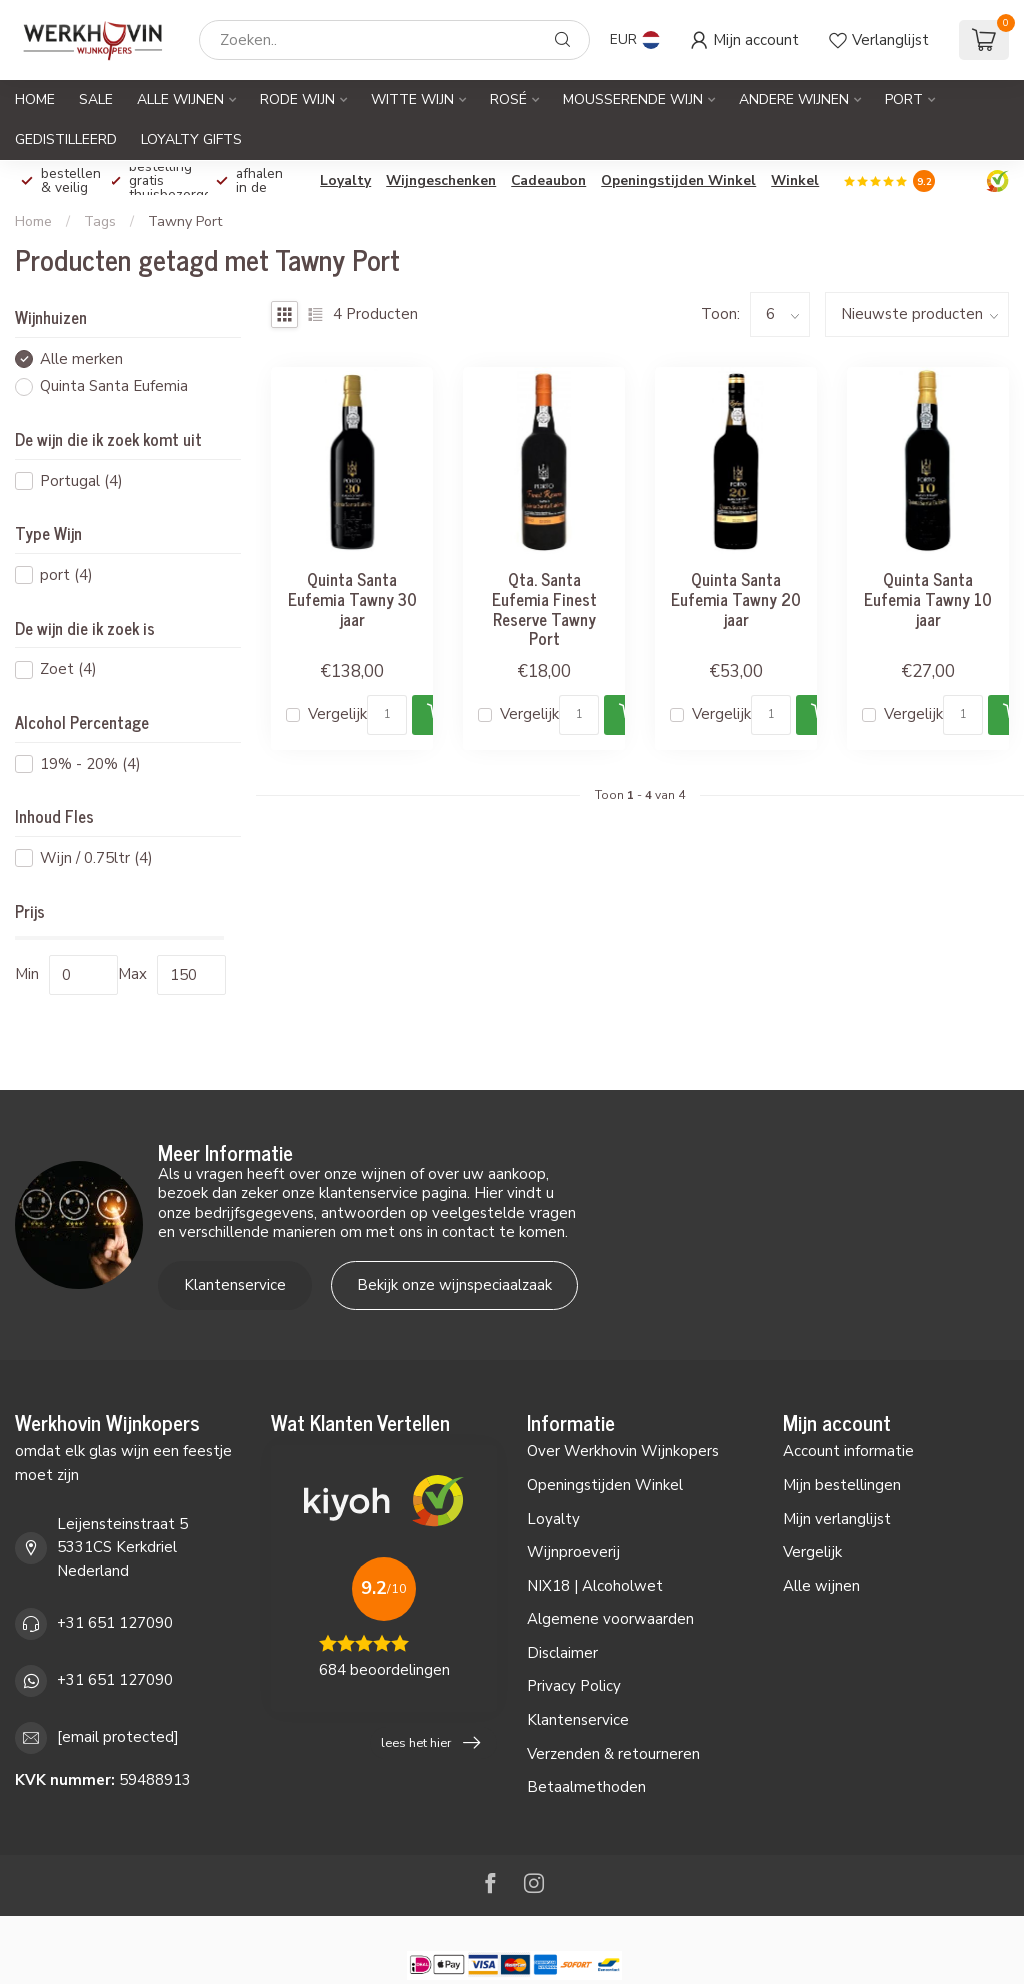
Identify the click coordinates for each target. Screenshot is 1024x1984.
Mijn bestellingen (842, 1485)
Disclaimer (562, 1653)
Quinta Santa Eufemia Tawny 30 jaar (352, 598)
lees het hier (430, 1743)
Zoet (68, 669)
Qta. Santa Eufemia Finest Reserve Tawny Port (544, 608)
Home (35, 99)
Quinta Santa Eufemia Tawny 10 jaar (928, 598)
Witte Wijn (412, 99)
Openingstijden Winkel (678, 180)
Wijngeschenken (441, 180)
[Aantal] (387, 715)
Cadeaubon (548, 180)
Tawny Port (185, 221)
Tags (100, 221)
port (66, 575)
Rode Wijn (297, 99)
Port (904, 99)
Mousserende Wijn (633, 99)
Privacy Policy (574, 1686)
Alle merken (81, 359)
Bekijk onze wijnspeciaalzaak (454, 1285)
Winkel (795, 180)
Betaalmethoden (586, 1787)
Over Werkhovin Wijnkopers (623, 1451)
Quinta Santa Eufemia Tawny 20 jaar (736, 598)
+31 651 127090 (115, 1623)
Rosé (508, 99)
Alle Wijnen (180, 99)
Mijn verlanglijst (837, 1519)
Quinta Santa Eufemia (114, 386)
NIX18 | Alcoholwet (595, 1586)
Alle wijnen (821, 1586)
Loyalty (345, 180)
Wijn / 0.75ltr (96, 858)
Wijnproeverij (573, 1552)
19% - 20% (90, 764)
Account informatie (848, 1451)
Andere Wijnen (794, 99)
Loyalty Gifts (191, 139)
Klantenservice (235, 1285)
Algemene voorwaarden (610, 1619)
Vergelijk (337, 714)
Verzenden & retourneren (613, 1754)
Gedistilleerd (66, 139)
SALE (96, 99)
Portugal (81, 481)
